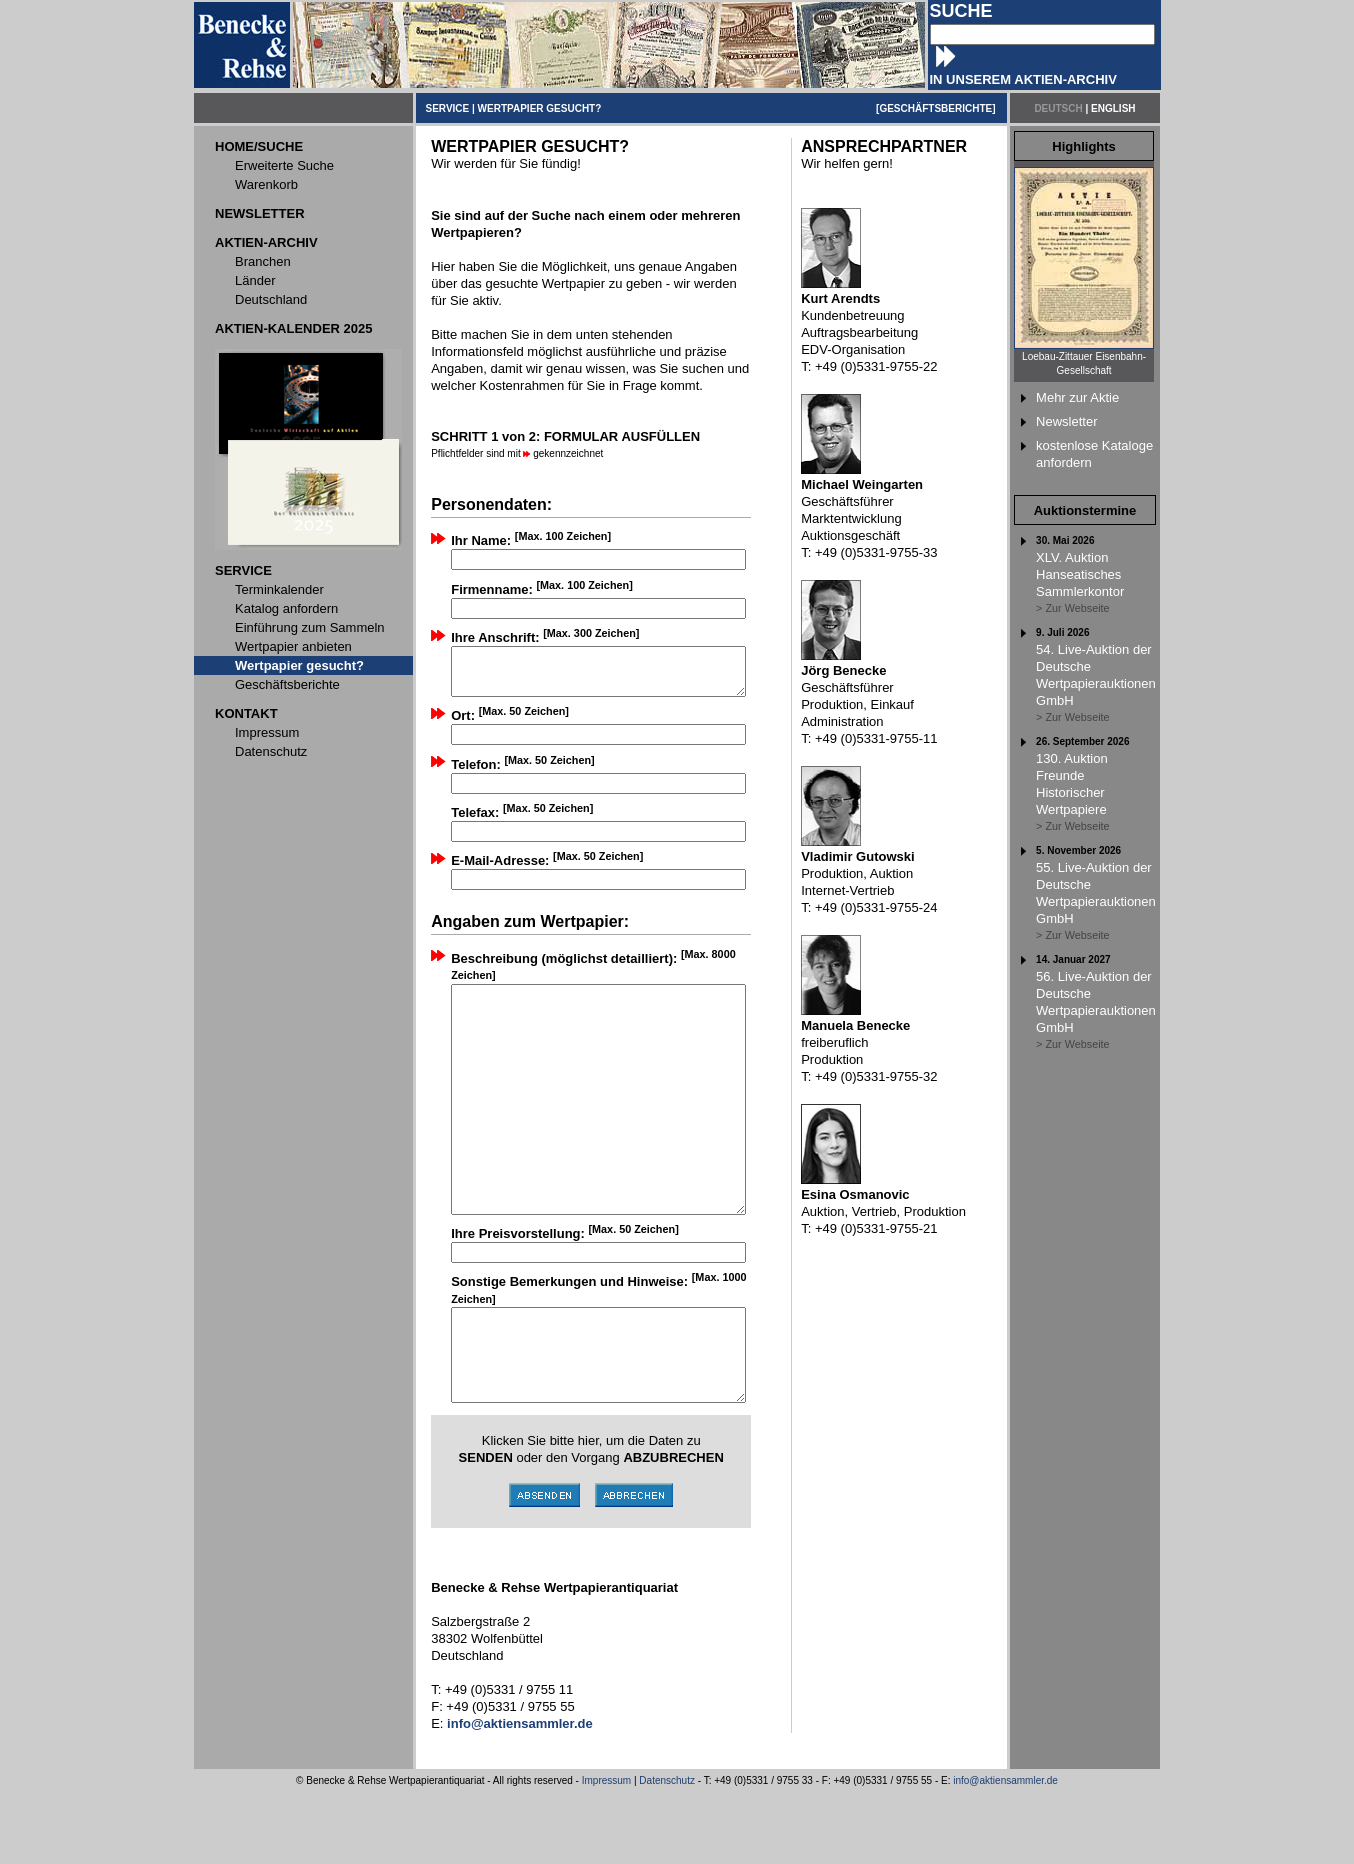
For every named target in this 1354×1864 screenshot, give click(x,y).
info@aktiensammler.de (1005, 1852)
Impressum (606, 1852)
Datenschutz (667, 1852)
